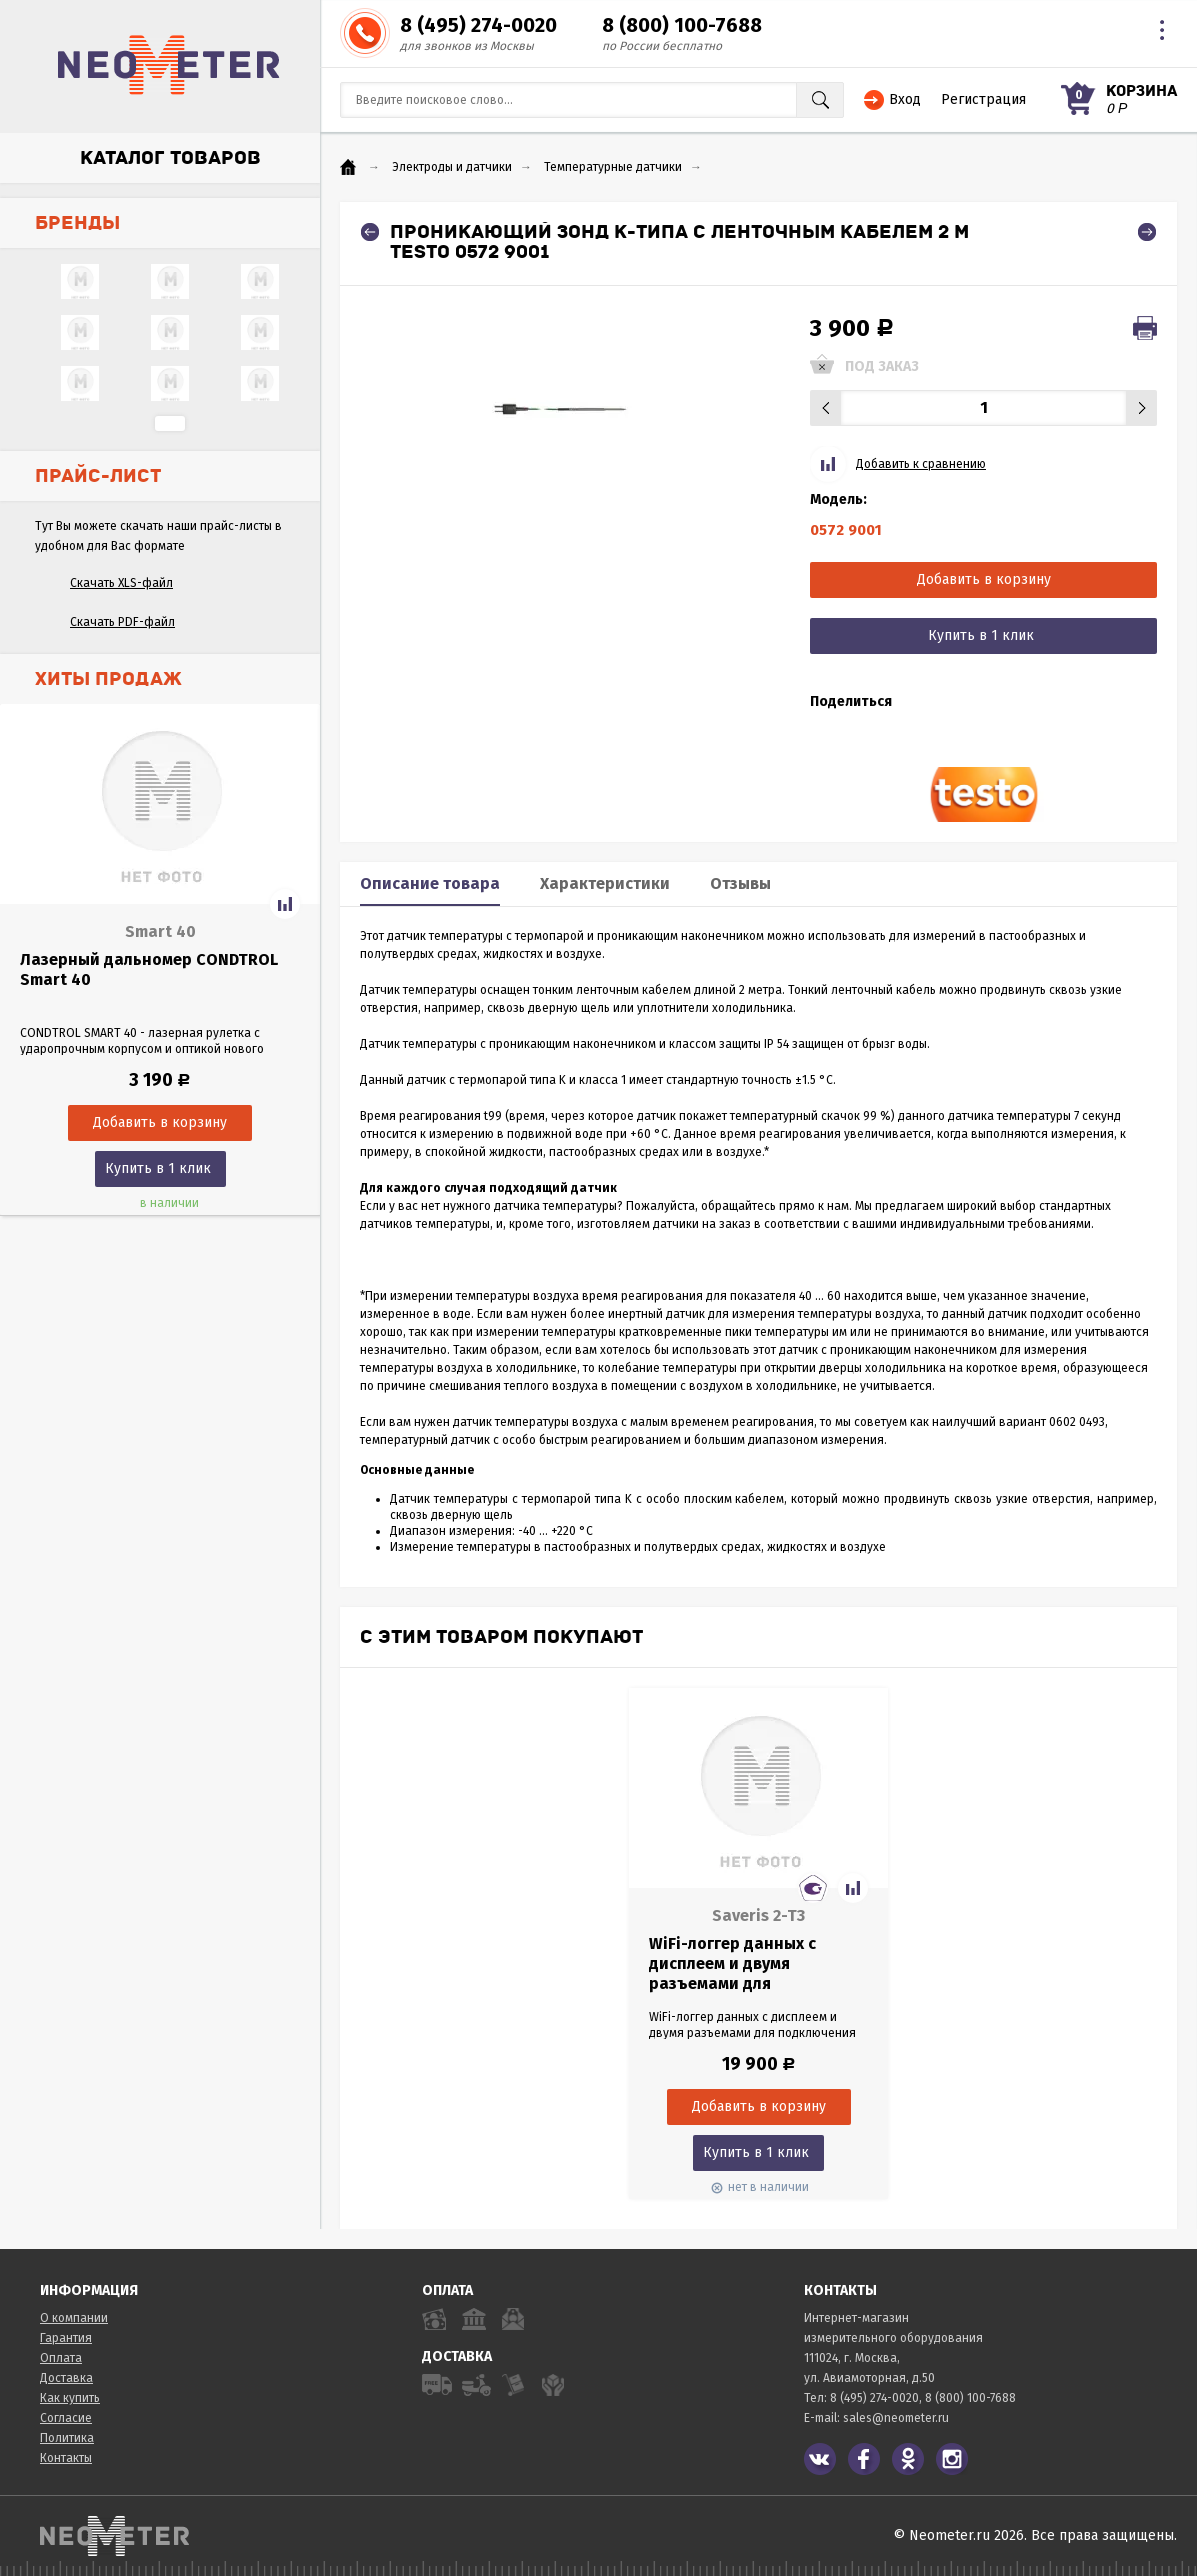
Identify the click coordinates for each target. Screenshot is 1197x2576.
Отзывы (740, 883)
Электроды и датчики (452, 167)
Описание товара (430, 883)
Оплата (61, 2358)
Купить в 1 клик (158, 1168)
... (170, 423)
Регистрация (983, 99)
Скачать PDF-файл (122, 622)
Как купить (70, 2398)
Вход (905, 99)
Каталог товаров (170, 158)
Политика (67, 2438)
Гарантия (66, 2338)
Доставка (66, 2378)
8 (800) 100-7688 (682, 25)
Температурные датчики (613, 167)
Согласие (66, 2418)
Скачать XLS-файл (121, 583)
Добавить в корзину (984, 579)
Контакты (66, 2458)
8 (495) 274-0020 (478, 25)
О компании (74, 2318)
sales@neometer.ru (896, 2418)
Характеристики (605, 883)
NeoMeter (169, 65)
